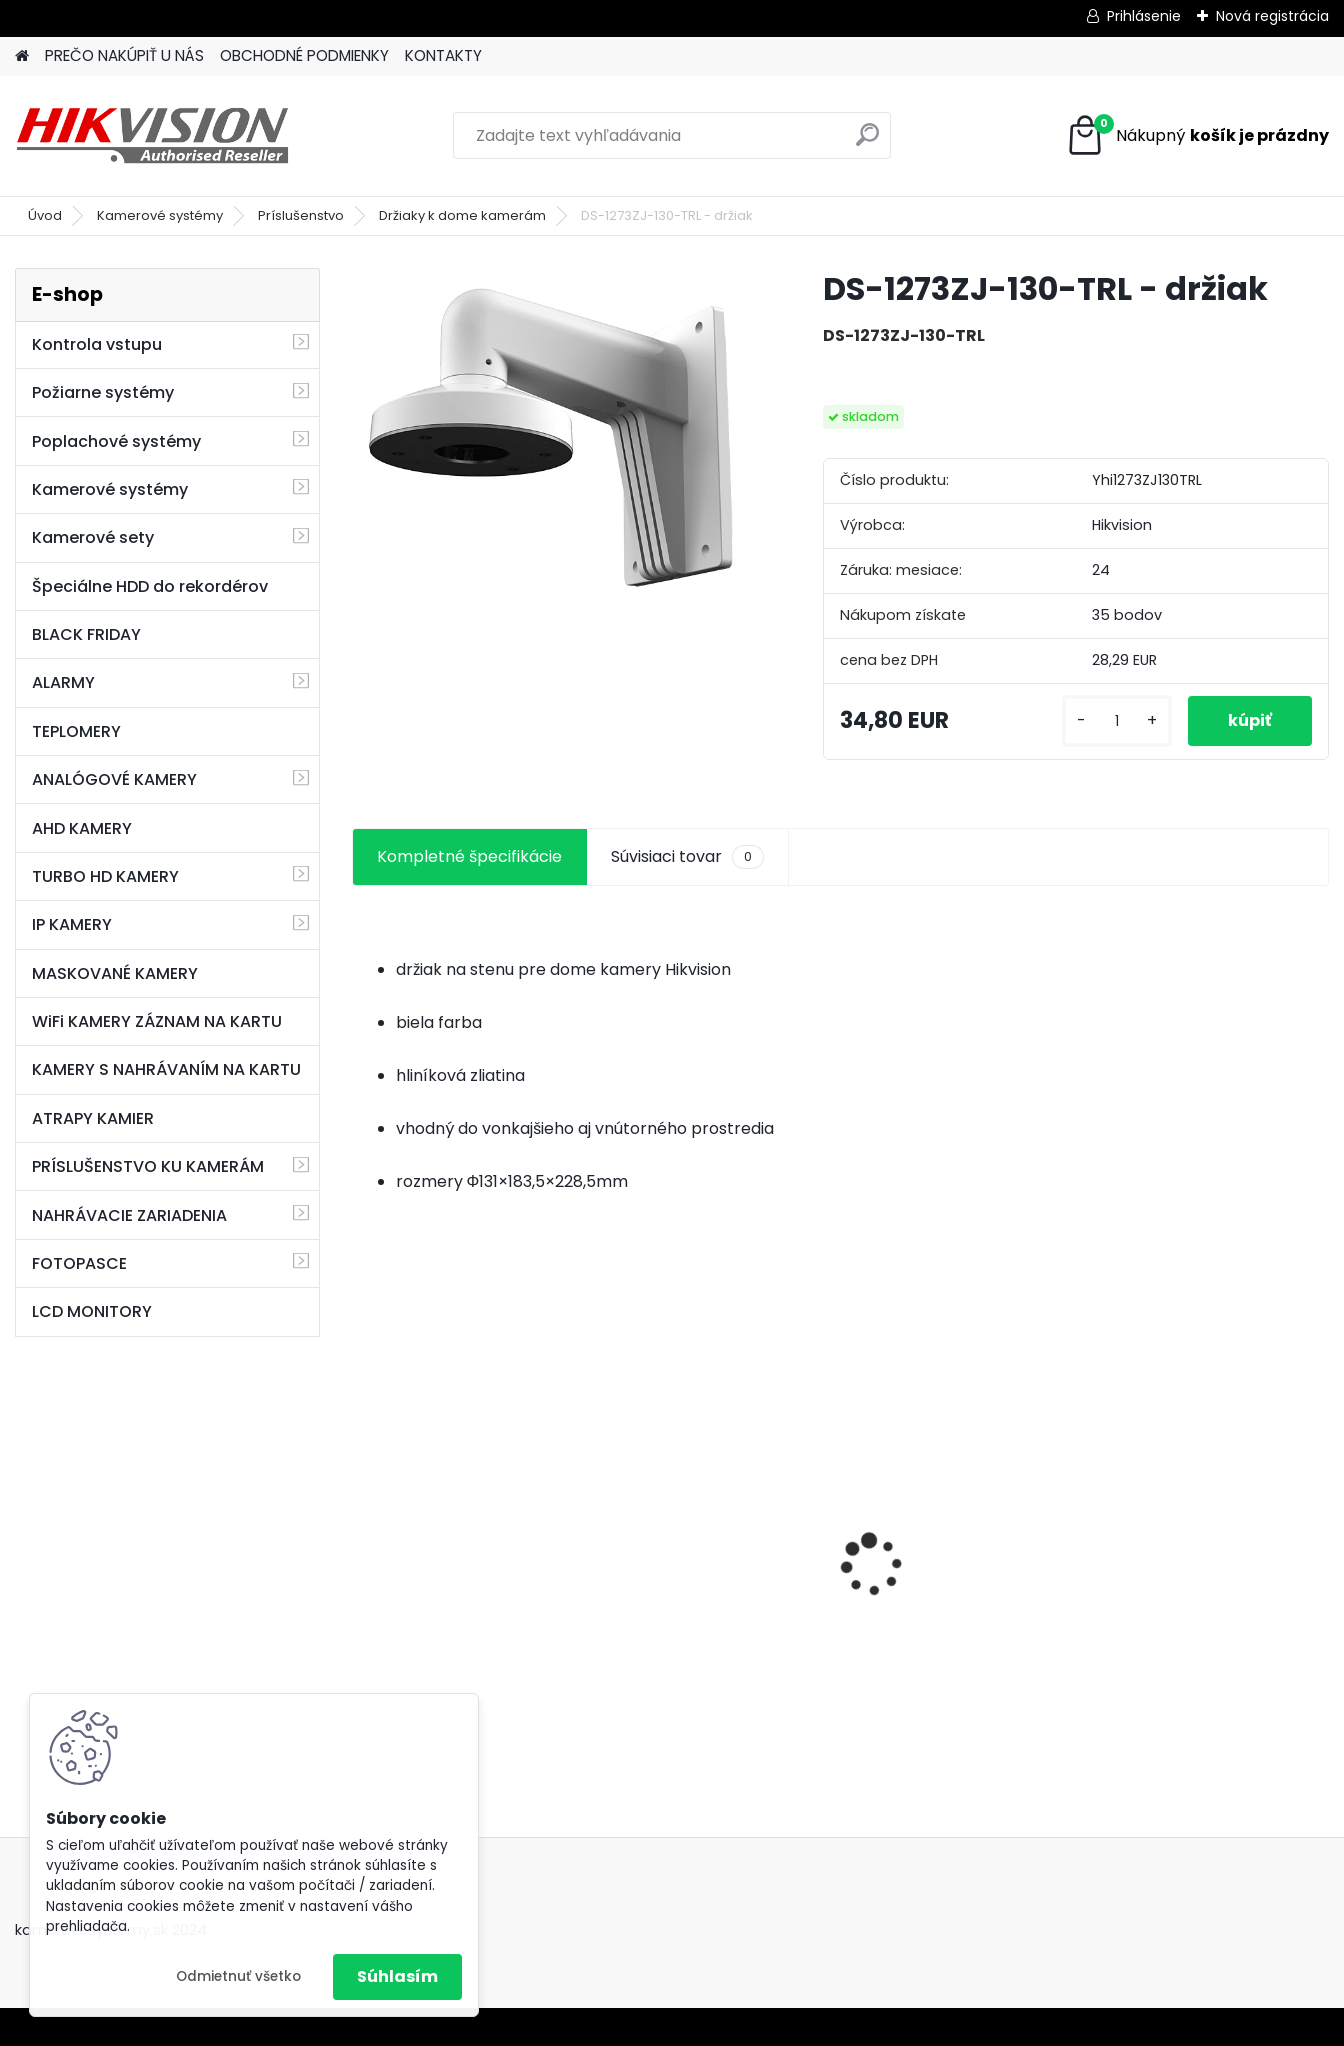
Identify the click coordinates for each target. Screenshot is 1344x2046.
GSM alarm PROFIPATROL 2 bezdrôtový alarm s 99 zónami (468, 1588)
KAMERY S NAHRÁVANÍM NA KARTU (166, 1069)
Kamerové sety (93, 537)
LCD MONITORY (92, 1311)
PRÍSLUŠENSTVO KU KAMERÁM (148, 1166)
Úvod (45, 215)
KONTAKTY (443, 55)
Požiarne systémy (103, 392)
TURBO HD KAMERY (105, 876)
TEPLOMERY (76, 731)
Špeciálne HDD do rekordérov (150, 586)
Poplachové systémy (116, 441)
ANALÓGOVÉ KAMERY (114, 779)
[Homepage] (22, 56)
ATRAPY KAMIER (93, 1118)
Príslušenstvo (301, 215)
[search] (867, 142)
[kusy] (1117, 721)
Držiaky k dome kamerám (462, 215)
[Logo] (152, 136)
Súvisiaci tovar (687, 857)
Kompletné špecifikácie (469, 856)
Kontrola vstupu (97, 344)
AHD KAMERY (82, 828)
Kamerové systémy (160, 215)
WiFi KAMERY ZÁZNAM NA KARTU (157, 1021)
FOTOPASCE (79, 1263)
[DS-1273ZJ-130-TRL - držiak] (556, 432)
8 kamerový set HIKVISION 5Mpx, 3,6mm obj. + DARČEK (715, 1540)
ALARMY (63, 682)
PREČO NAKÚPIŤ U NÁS (124, 55)
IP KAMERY (72, 924)
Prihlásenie (1144, 16)
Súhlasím (397, 1976)
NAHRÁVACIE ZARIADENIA (129, 1215)
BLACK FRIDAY (86, 634)
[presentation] (362, 1530)
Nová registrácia (1272, 16)
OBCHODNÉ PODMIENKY (304, 55)
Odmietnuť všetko (238, 1976)
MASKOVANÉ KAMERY (115, 973)
